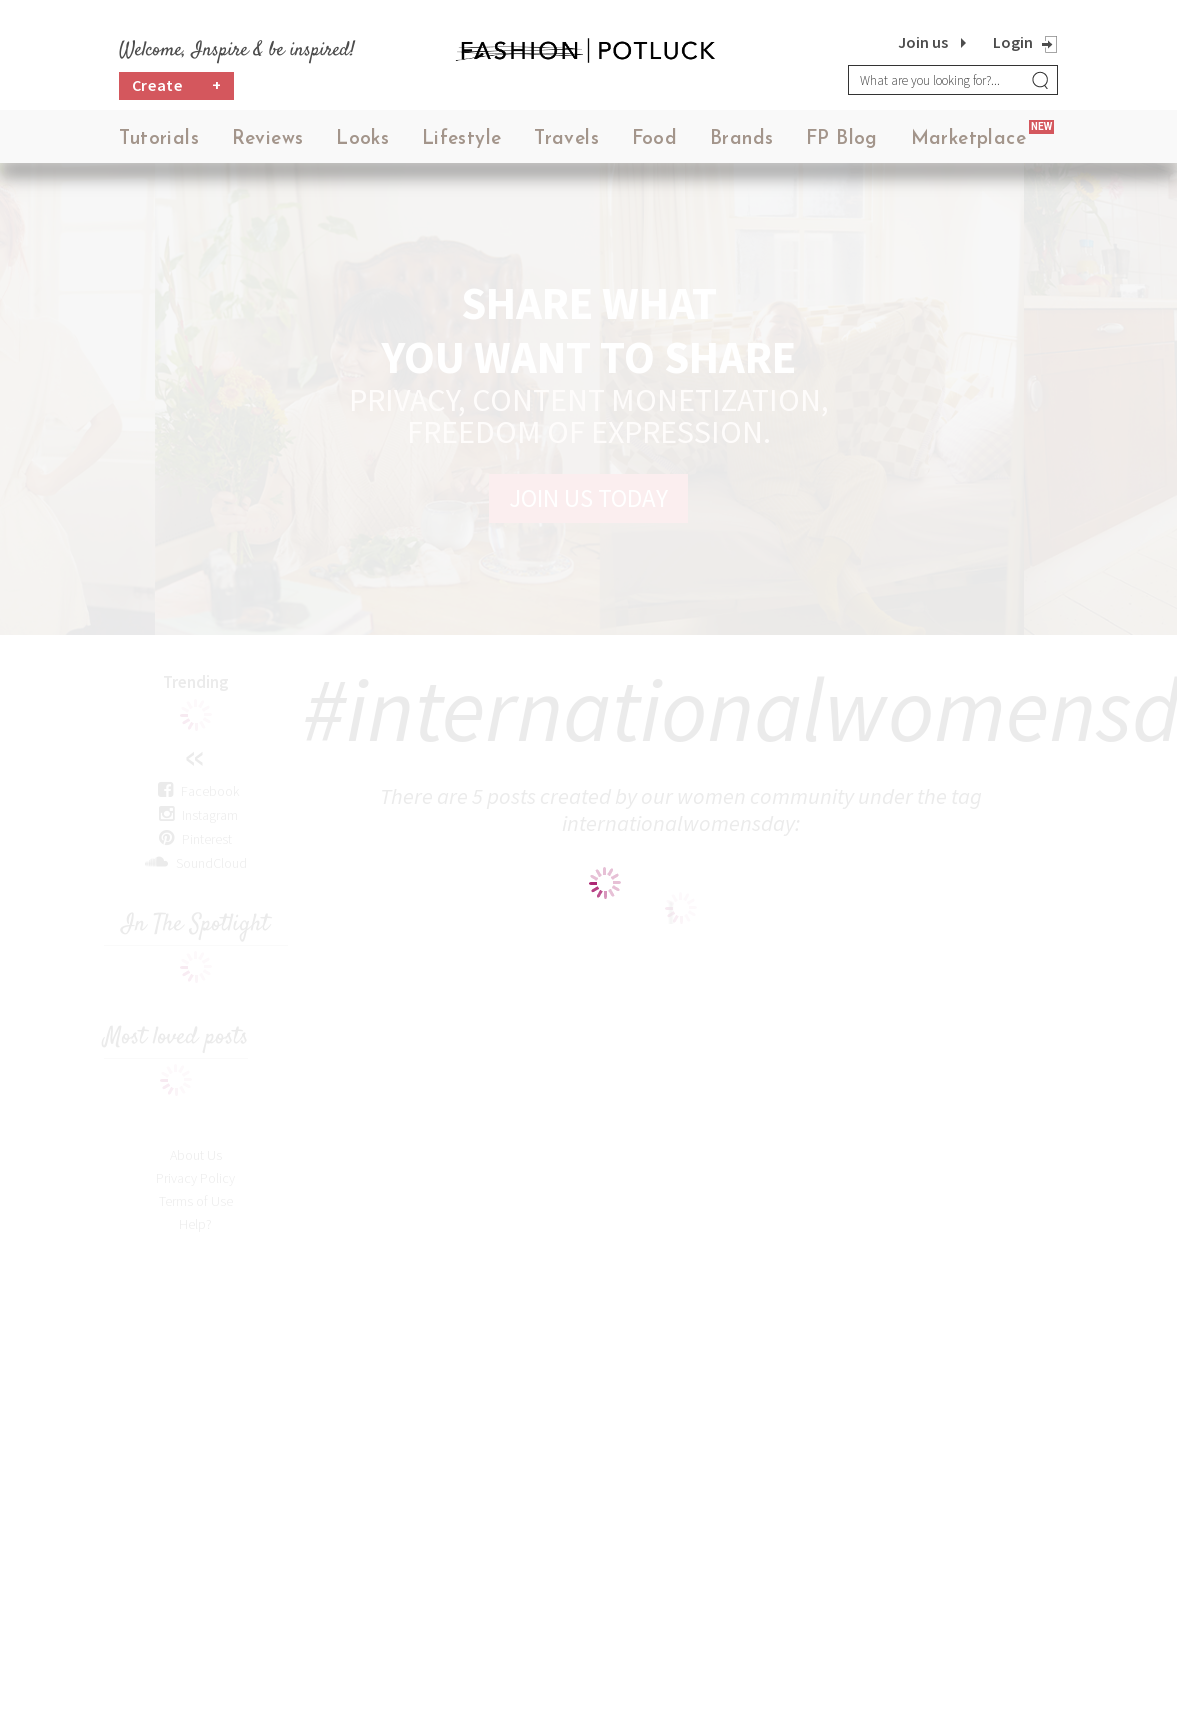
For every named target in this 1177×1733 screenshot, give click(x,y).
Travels (566, 139)
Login (1013, 42)
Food (655, 139)
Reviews (268, 139)
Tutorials (159, 139)
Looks (362, 139)
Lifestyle (462, 139)
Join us (923, 42)
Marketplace (968, 139)
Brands (741, 139)
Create (177, 85)
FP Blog (842, 139)
